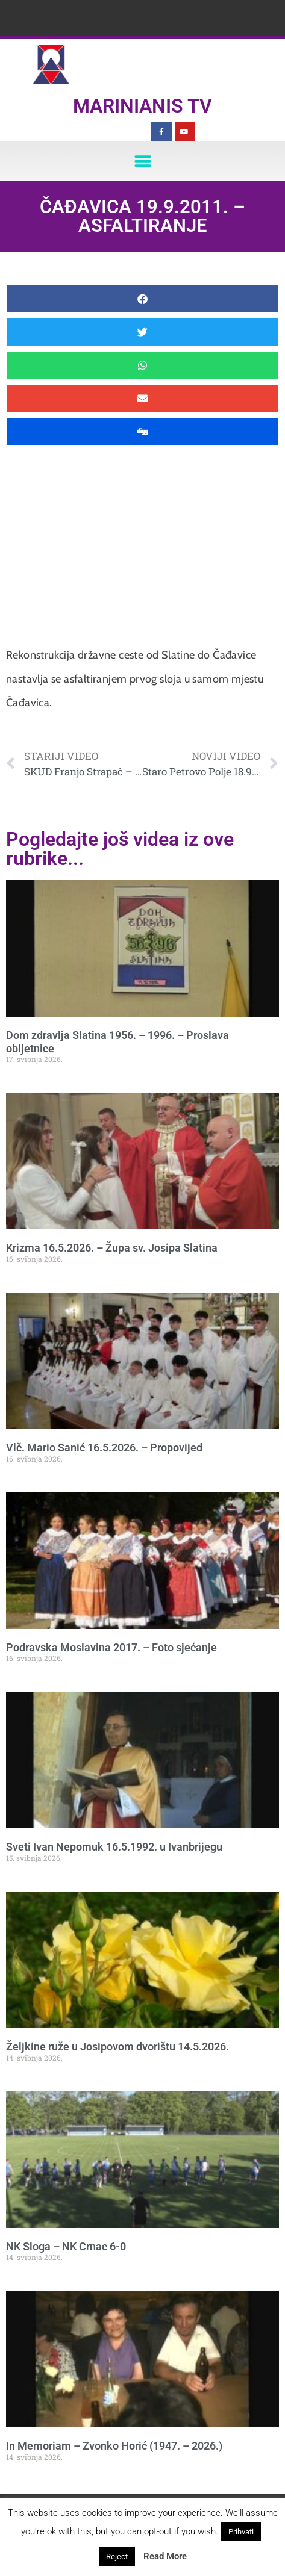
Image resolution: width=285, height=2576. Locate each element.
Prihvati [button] (241, 2531)
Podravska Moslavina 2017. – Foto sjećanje (111, 1647)
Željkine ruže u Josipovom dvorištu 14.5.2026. (117, 2046)
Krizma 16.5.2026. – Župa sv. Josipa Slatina (112, 1247)
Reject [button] (117, 2556)
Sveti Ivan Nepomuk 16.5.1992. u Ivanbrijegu (114, 1846)
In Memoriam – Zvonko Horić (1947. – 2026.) (114, 2445)
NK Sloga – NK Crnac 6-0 (66, 2246)
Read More (165, 2556)
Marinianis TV (142, 106)
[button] (142, 161)
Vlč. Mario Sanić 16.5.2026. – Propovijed (104, 1447)
